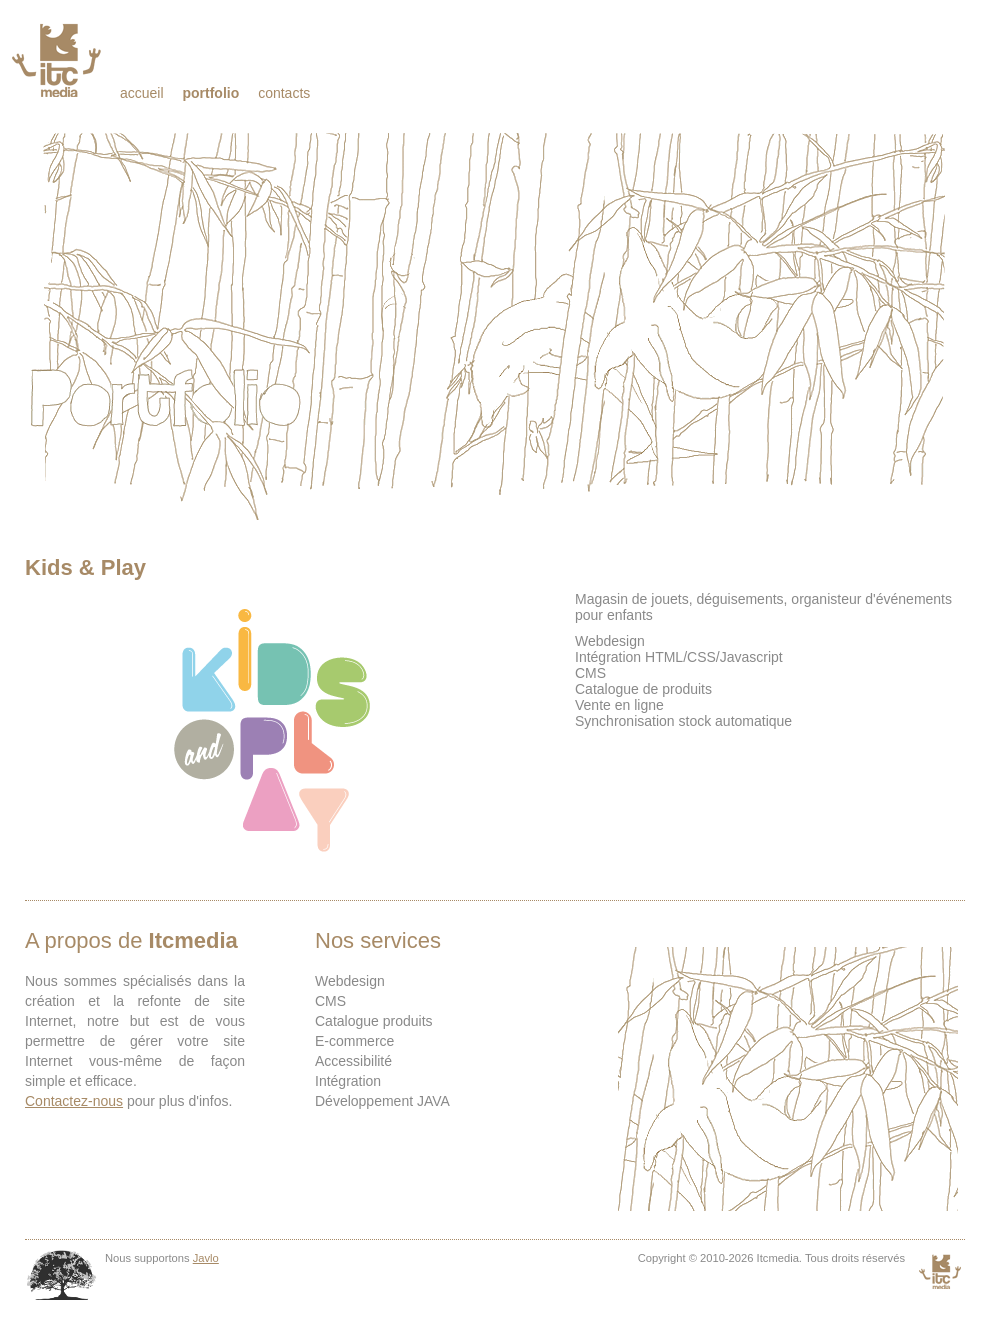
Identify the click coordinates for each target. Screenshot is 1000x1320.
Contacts (284, 93)
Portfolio (210, 93)
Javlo (206, 1258)
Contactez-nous (74, 1101)
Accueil (142, 93)
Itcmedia (58, 60)
